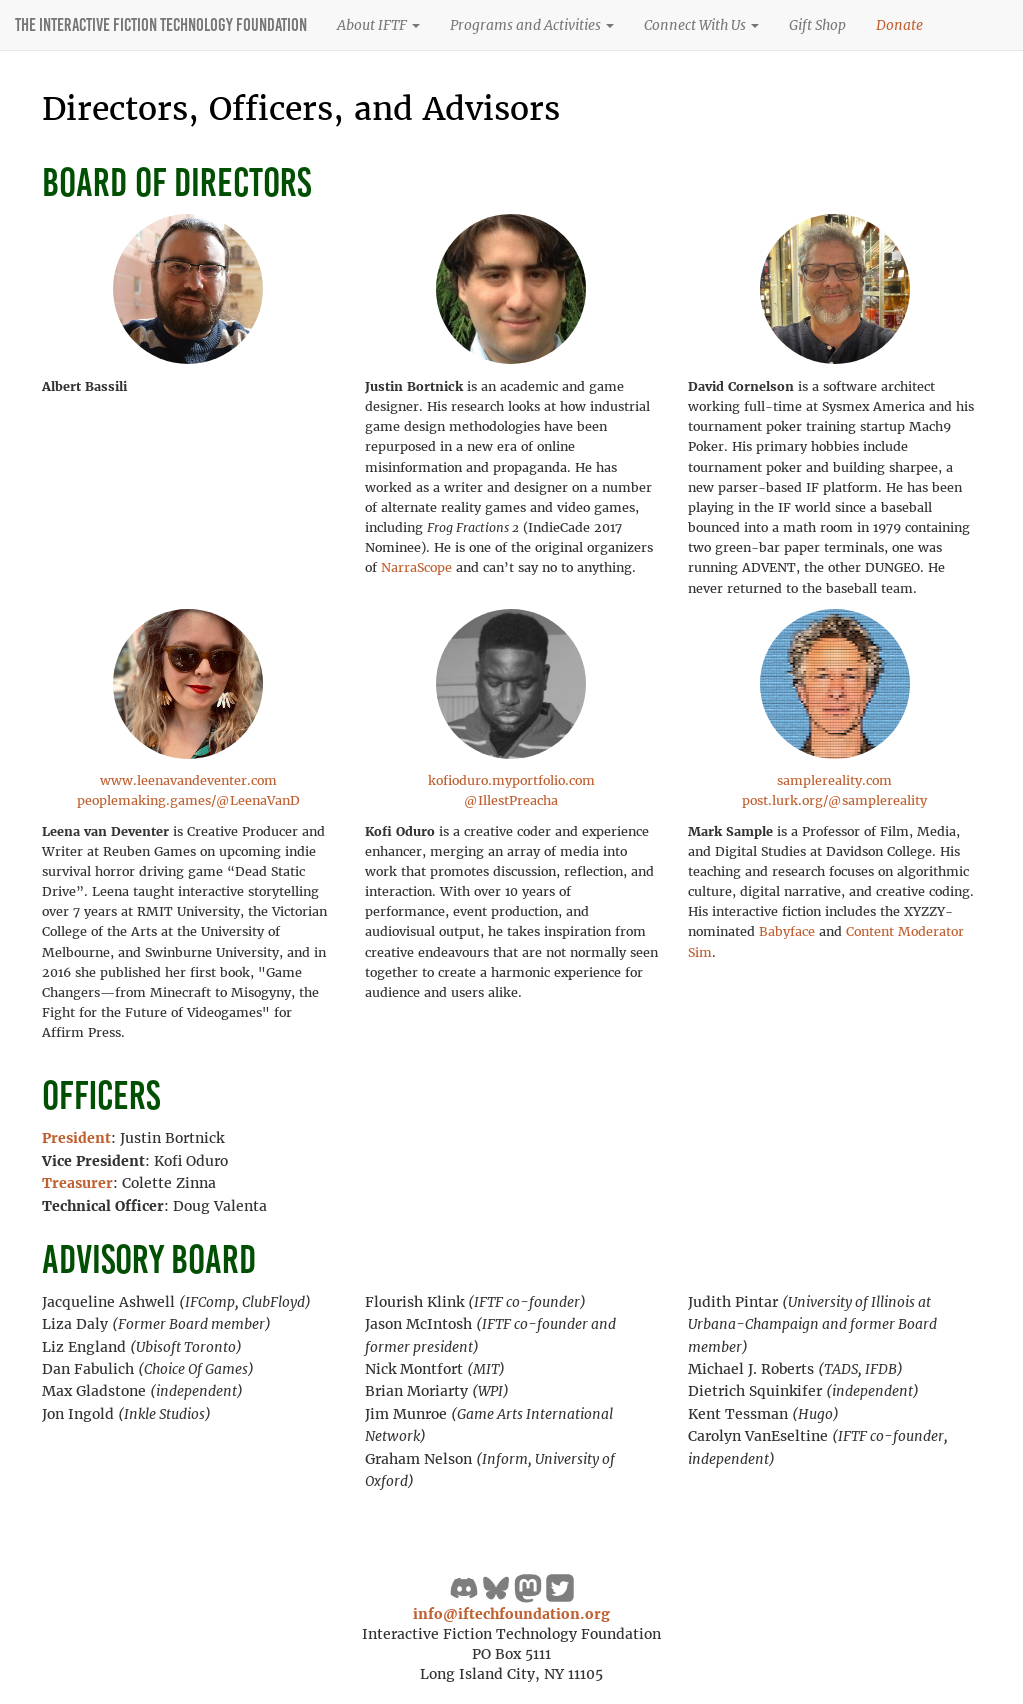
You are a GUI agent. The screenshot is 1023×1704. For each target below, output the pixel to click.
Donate (899, 25)
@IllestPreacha (511, 800)
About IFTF (378, 25)
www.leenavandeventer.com (188, 780)
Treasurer (77, 1183)
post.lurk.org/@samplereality (834, 800)
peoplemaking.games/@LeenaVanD (188, 800)
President (76, 1138)
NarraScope (416, 567)
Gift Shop (817, 25)
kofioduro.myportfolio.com (511, 780)
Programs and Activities (532, 25)
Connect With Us (701, 25)
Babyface (787, 931)
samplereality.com (834, 780)
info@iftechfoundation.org (511, 1614)
